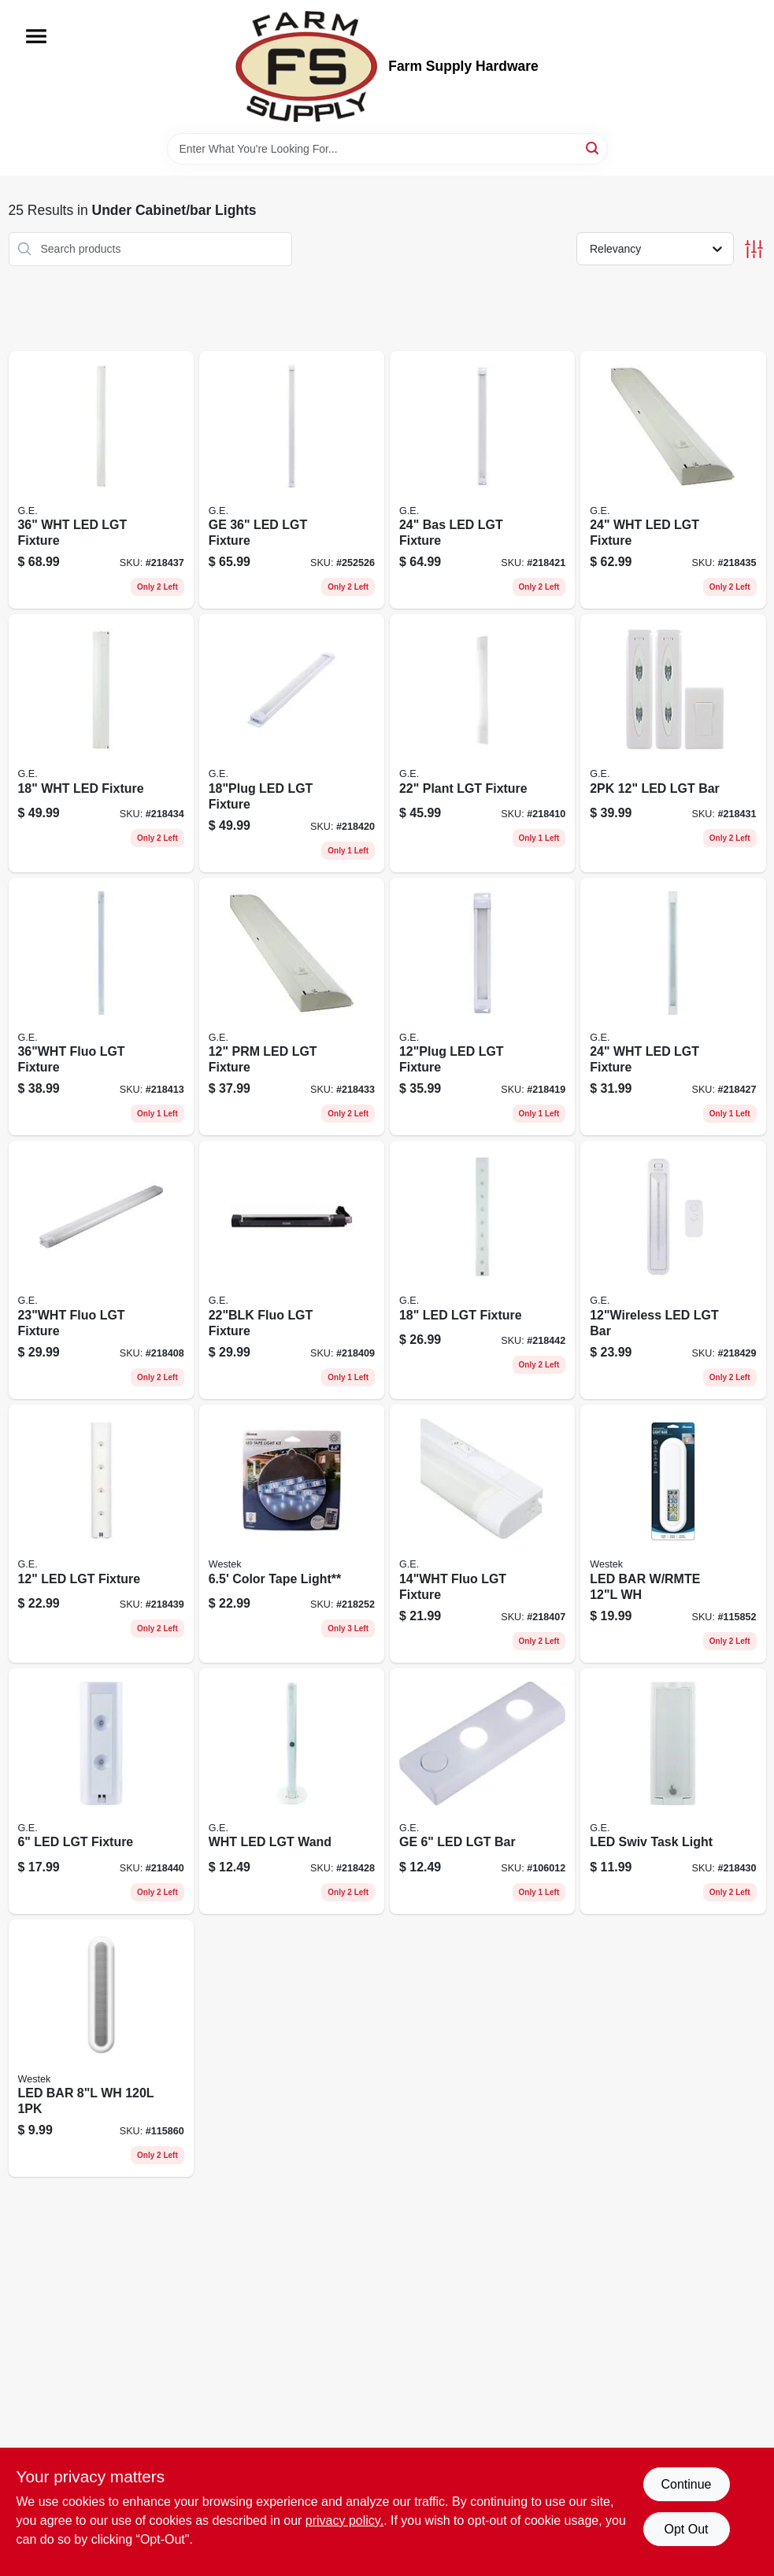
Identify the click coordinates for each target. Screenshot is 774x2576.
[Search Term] (387, 149)
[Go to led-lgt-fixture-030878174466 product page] (101, 1534)
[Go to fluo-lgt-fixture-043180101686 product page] (482, 1534)
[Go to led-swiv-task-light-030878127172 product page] (672, 1791)
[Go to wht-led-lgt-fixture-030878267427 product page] (672, 480)
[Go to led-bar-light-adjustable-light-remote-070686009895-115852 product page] (672, 1534)
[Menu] (36, 36)
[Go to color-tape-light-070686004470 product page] (291, 1534)
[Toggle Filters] (754, 249)
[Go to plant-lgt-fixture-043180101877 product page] (482, 743)
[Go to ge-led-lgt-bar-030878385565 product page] (482, 1791)
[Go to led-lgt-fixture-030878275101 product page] (482, 1270)
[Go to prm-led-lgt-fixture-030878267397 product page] (291, 1007)
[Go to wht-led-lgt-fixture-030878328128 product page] (672, 1007)
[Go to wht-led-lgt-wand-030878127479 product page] (291, 1791)
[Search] (593, 148)
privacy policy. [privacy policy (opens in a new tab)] (344, 2520)
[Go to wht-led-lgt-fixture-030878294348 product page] (101, 480)
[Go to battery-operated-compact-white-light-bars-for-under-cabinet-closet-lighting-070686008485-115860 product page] (101, 2048)
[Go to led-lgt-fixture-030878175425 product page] (101, 1791)
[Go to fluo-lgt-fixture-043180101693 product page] (101, 1270)
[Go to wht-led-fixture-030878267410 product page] (101, 743)
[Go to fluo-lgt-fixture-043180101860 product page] (291, 1270)
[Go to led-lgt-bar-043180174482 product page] (672, 1270)
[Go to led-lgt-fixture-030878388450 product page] (482, 1007)
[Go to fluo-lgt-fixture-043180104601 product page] (101, 1007)
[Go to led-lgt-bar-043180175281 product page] (672, 743)
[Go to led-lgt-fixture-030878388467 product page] (291, 743)
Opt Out (686, 2529)
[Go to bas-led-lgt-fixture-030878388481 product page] (482, 480)
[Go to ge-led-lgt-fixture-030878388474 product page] (291, 480)
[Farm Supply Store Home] (306, 66)
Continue (686, 2484)
